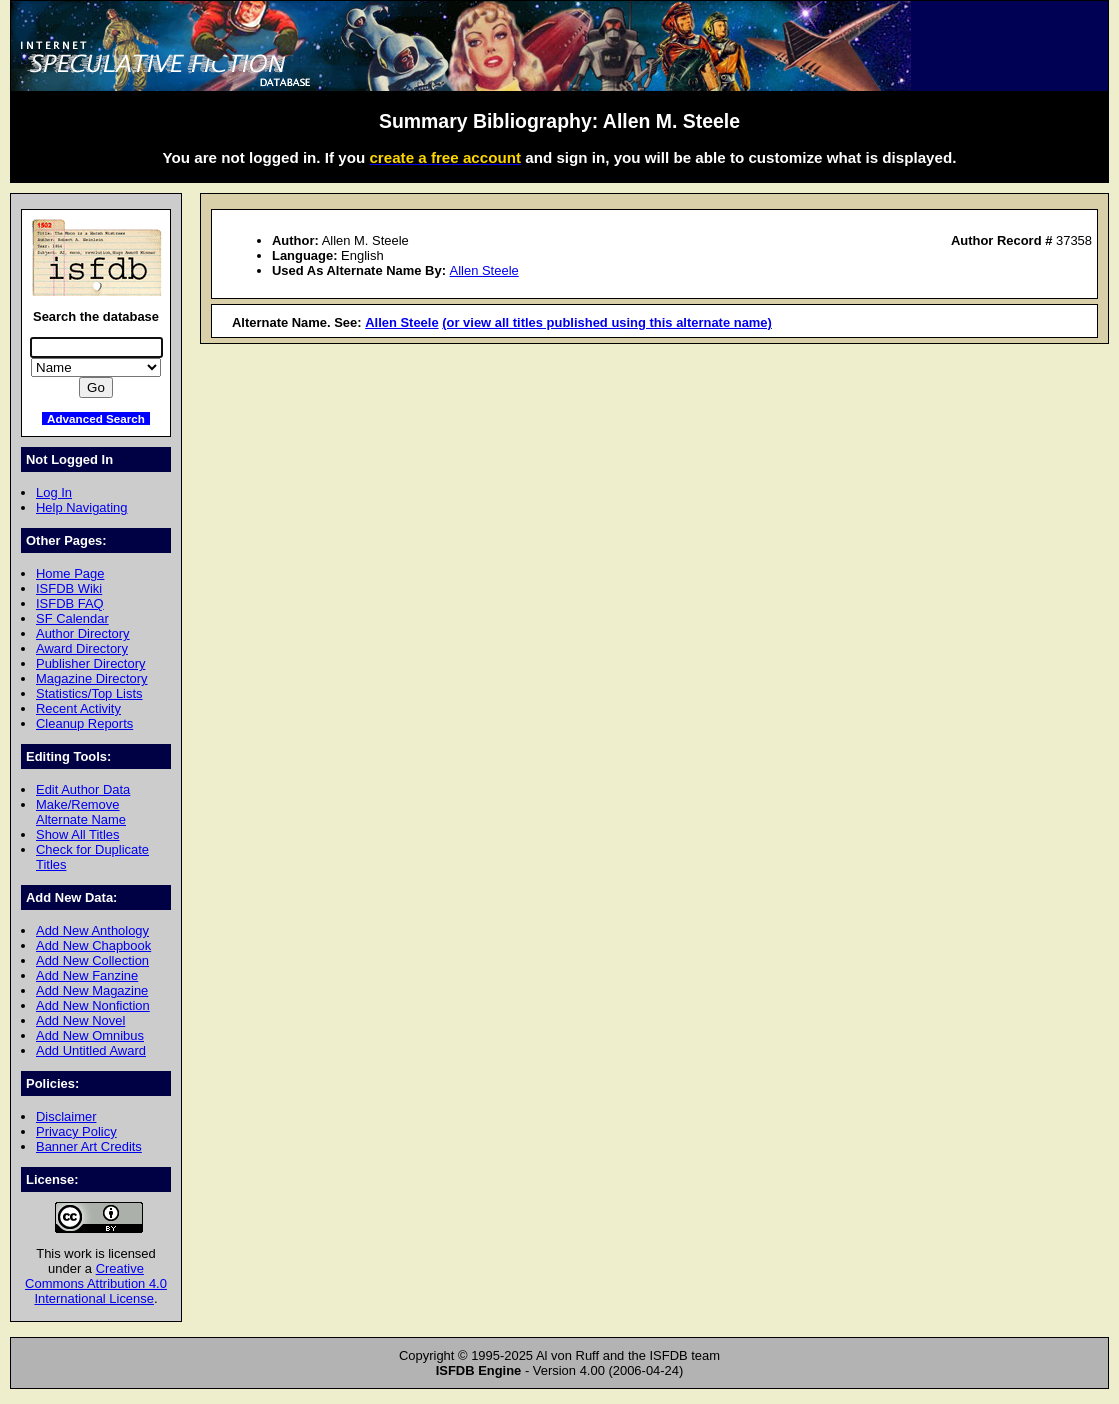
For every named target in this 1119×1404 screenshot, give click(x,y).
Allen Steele (484, 270)
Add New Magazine (92, 990)
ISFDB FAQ (70, 603)
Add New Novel (80, 1020)
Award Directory (82, 648)
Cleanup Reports (84, 723)
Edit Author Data (83, 789)
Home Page (70, 573)
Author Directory (83, 633)
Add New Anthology (92, 930)
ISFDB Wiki (69, 588)
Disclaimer (66, 1116)
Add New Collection (92, 960)
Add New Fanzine (87, 975)
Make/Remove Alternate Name (81, 812)
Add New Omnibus (90, 1035)
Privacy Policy (76, 1131)
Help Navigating (81, 507)
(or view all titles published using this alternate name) (607, 322)
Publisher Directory (90, 663)
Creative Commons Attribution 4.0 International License (96, 1283)
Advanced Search (96, 418)
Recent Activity (78, 708)
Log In (54, 492)
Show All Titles (78, 834)
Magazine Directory (92, 678)
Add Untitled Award (91, 1050)
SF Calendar (72, 618)
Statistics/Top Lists (89, 693)
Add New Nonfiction (93, 1005)
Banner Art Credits (89, 1146)
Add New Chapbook (93, 945)
